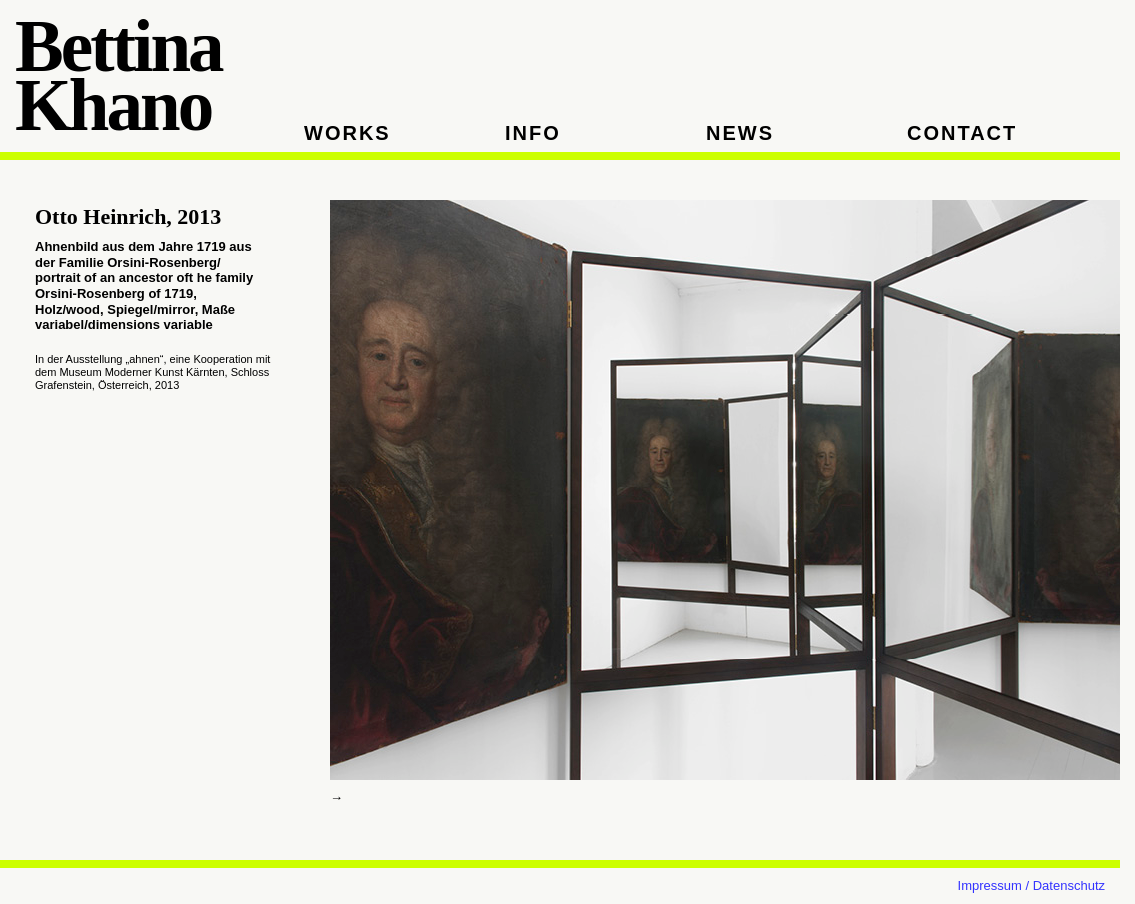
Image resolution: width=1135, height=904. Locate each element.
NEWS (740, 133)
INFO (533, 133)
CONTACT (962, 133)
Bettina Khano (118, 76)
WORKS (347, 133)
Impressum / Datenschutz (1031, 885)
